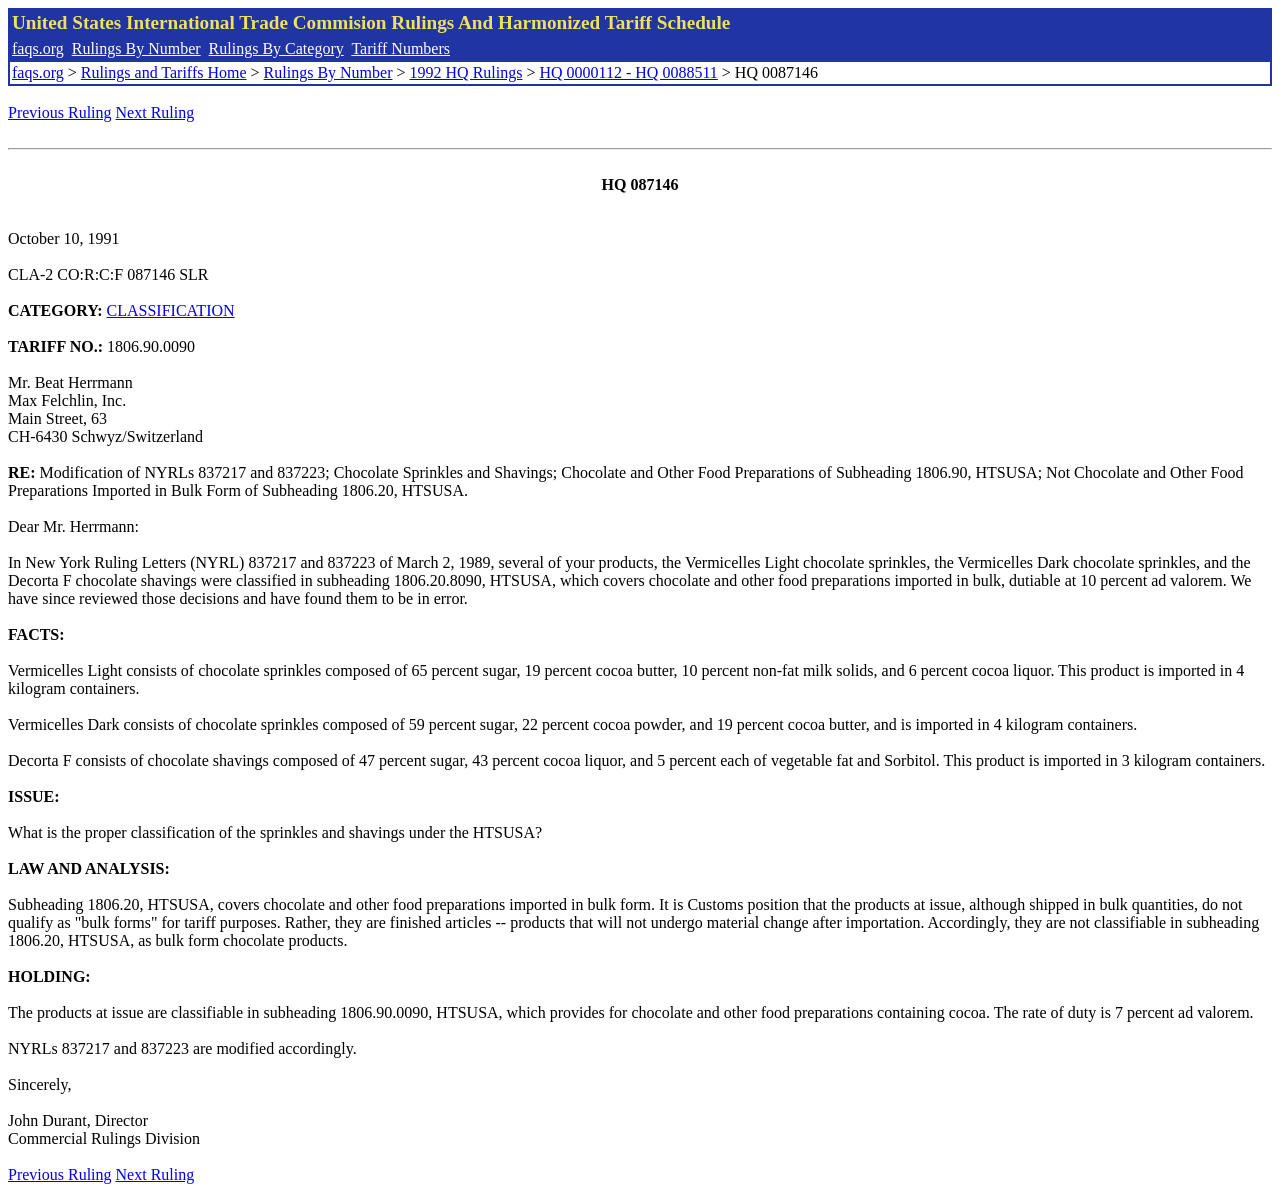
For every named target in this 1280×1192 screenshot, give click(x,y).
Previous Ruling (60, 112)
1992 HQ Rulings (466, 72)
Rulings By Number (136, 48)
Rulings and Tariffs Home (164, 72)
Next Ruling (155, 112)
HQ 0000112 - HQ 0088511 (628, 72)
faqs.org (38, 48)
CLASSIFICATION (171, 310)
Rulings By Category (276, 48)
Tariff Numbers (400, 48)
